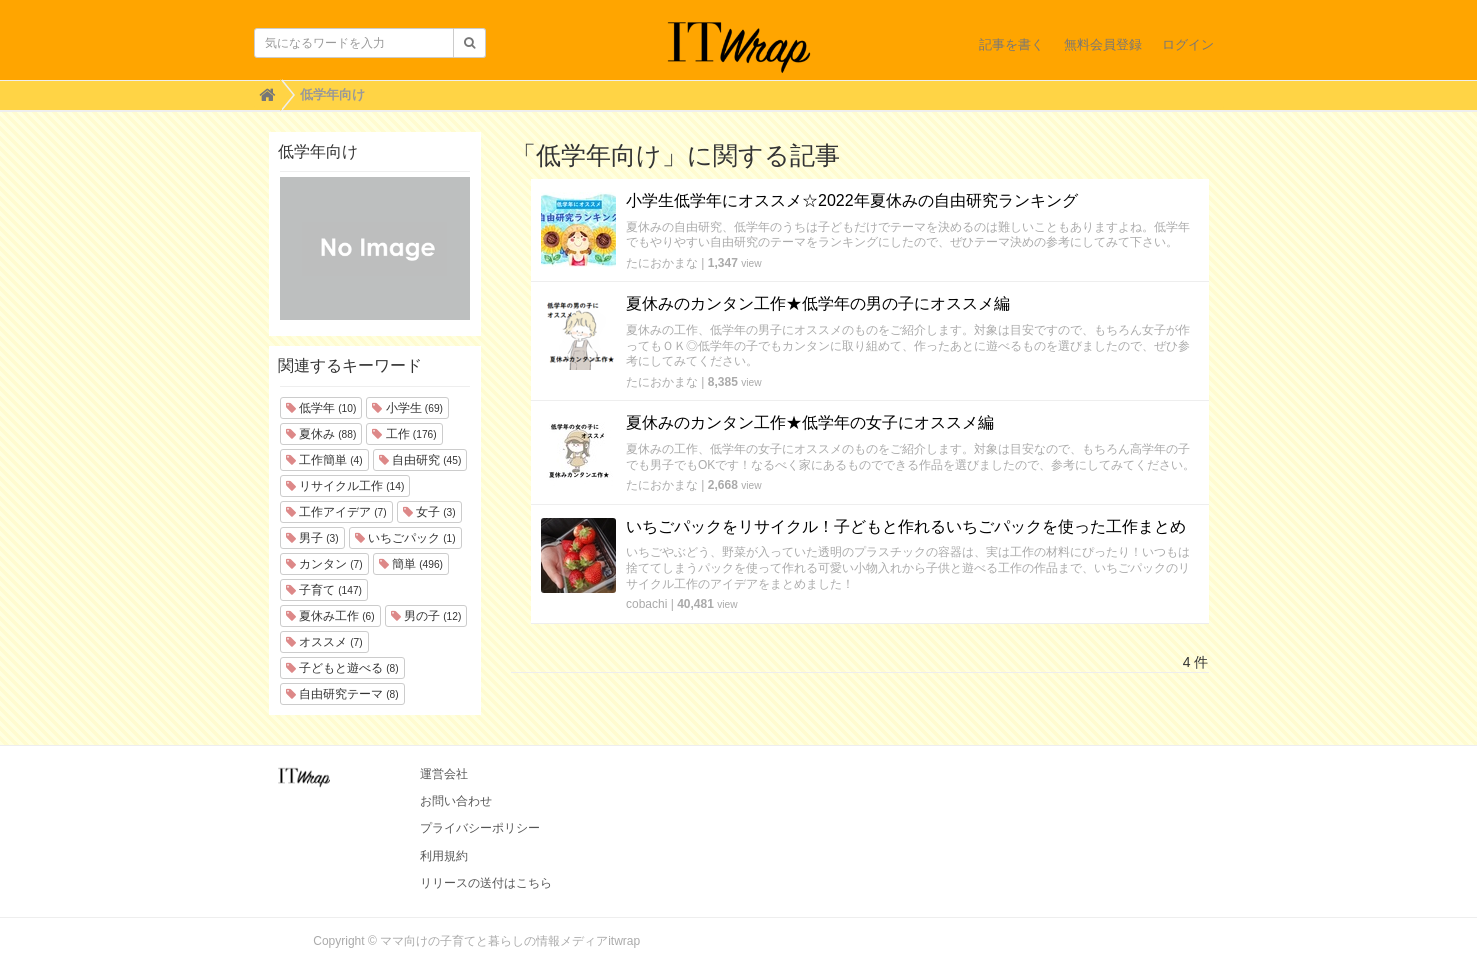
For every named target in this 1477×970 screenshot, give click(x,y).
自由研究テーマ (342, 694)
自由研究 (420, 460)
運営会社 (444, 774)
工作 (404, 434)
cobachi (646, 604)
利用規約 (444, 856)
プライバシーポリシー (480, 828)
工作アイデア (336, 512)
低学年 (321, 408)
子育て (324, 590)
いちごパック (405, 538)
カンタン (324, 564)
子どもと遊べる (342, 668)
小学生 (407, 408)
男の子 (426, 616)
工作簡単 (324, 460)
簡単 (411, 564)
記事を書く (1011, 44)
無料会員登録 (1103, 44)
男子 (312, 538)
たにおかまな (662, 263)
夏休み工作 (330, 616)
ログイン (1188, 44)
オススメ (324, 642)
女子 (429, 512)
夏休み (321, 434)
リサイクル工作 (345, 486)
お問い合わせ (456, 801)
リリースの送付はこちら (486, 883)
